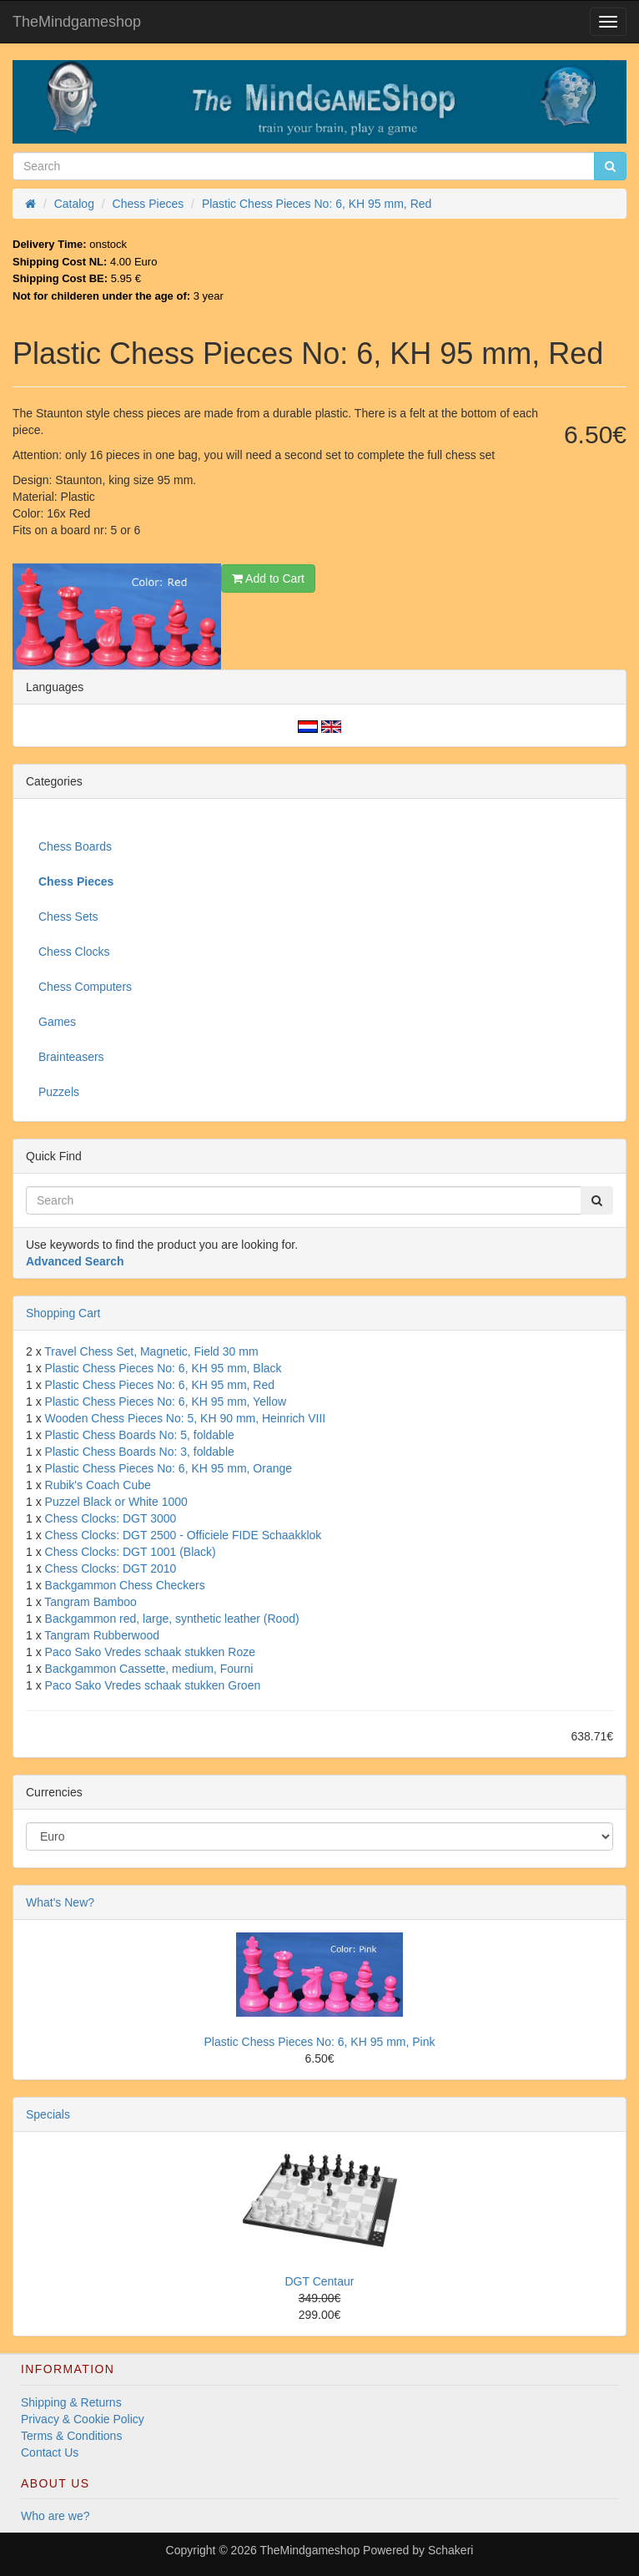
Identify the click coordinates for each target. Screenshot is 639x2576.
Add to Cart (268, 578)
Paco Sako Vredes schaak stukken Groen (153, 1685)
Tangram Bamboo (90, 1602)
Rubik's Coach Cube (98, 1485)
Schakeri (450, 2550)
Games (57, 1021)
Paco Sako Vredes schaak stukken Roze (150, 1652)
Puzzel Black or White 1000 (116, 1501)
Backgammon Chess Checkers (125, 1585)
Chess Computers (85, 986)
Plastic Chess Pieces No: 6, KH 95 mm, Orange (168, 1468)
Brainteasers (71, 1056)
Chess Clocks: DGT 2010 (111, 1568)
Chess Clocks (74, 951)
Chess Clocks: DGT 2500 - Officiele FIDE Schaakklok (183, 1535)
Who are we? (55, 2516)
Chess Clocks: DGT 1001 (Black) (130, 1551)
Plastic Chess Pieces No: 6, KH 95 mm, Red (159, 1385)
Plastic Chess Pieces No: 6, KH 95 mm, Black (163, 1368)
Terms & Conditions (71, 2435)
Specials (48, 2114)
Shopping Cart (63, 1313)
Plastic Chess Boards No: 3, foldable (139, 1451)
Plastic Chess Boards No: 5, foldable (139, 1435)
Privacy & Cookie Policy (82, 2419)
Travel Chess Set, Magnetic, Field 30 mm (151, 1351)
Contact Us (49, 2452)
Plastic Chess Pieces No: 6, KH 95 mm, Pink (319, 2041)
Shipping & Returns (71, 2402)
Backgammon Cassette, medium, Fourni (149, 1668)
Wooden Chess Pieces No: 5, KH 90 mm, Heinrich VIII (185, 1418)
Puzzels (58, 1092)
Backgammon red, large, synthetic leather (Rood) (172, 1618)
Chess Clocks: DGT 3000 (111, 1518)
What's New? (60, 1902)
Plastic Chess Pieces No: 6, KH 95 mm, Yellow (165, 1401)
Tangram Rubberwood (101, 1635)
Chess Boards (75, 846)
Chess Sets (68, 916)
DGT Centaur (320, 2281)
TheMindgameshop (77, 21)
